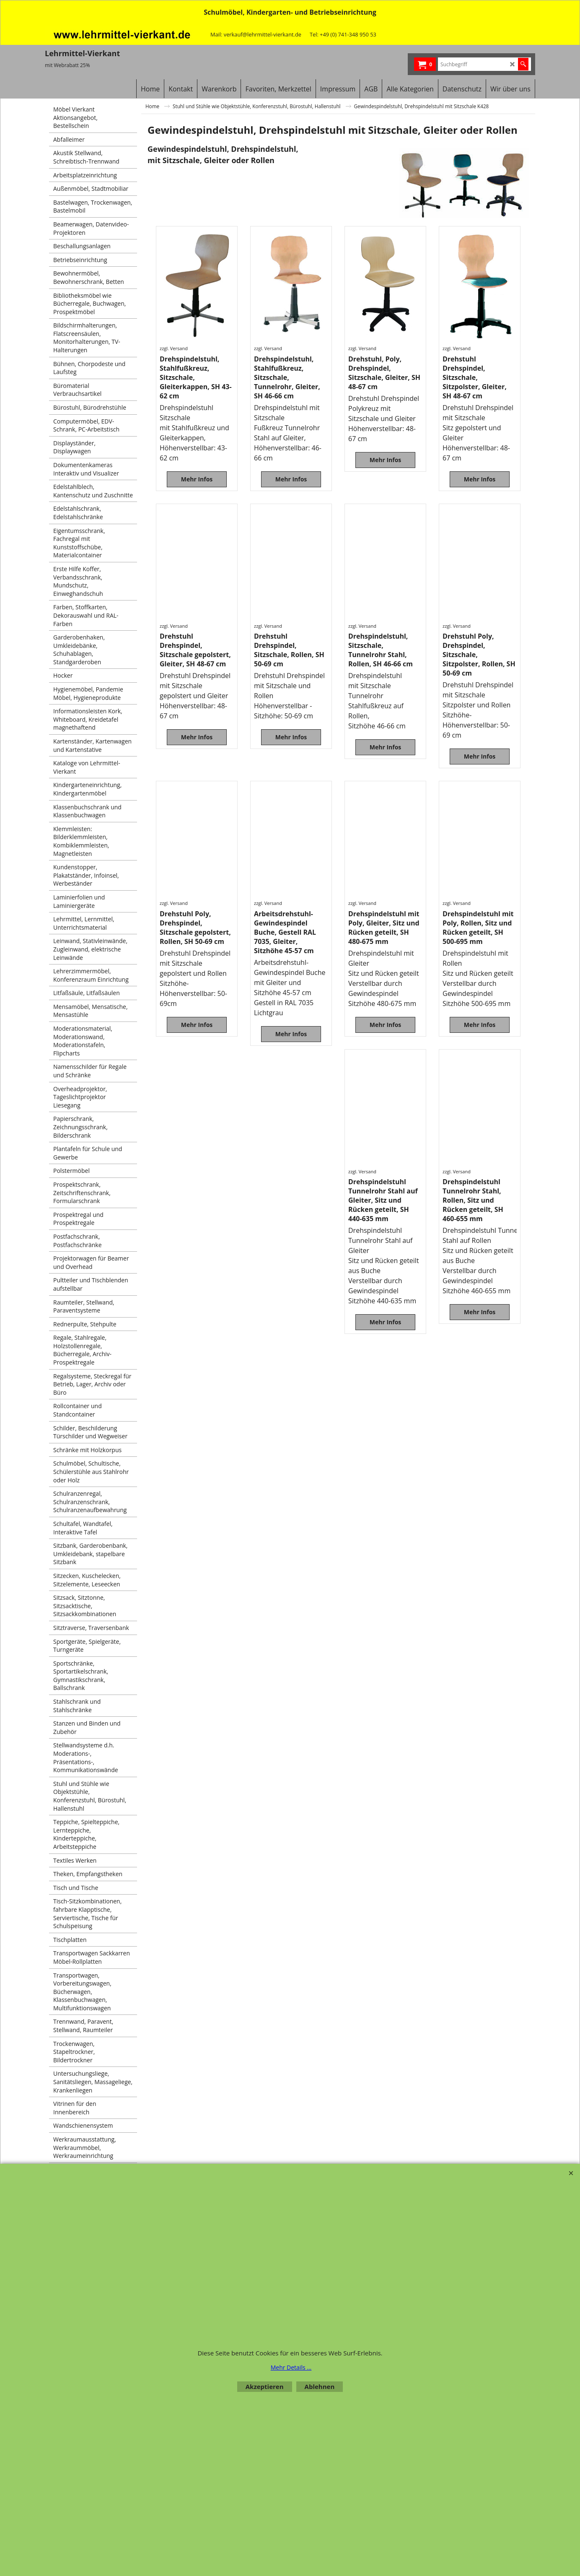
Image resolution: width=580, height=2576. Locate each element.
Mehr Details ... (291, 2367)
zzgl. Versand (174, 348)
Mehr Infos (197, 479)
